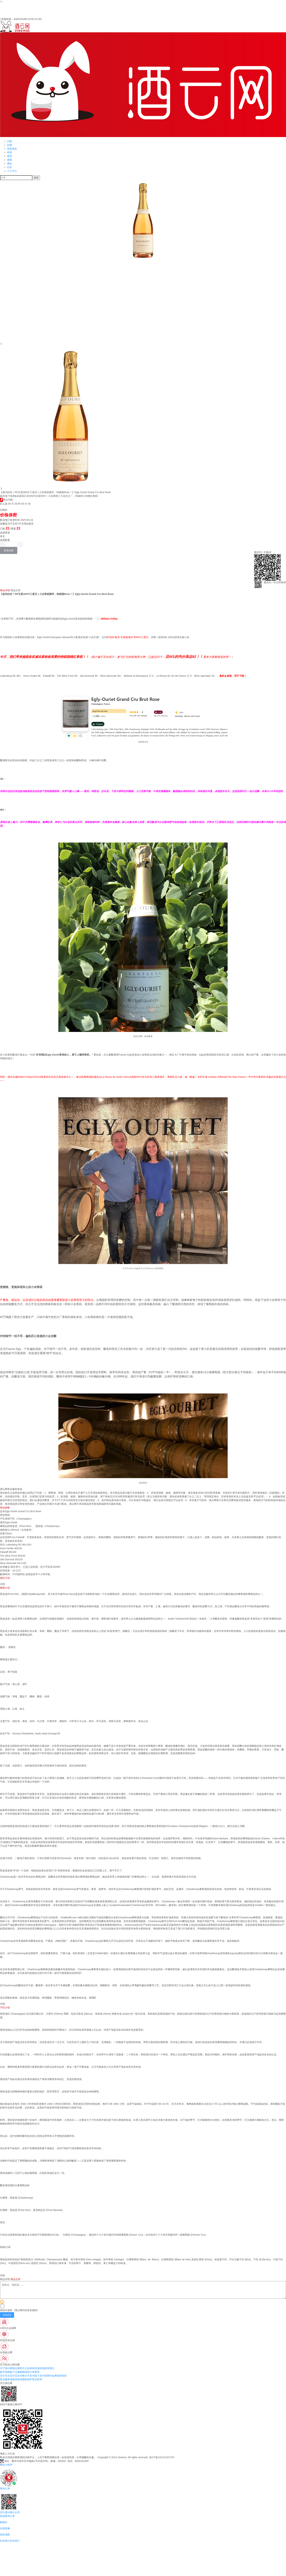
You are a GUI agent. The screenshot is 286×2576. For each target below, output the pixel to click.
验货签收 (62, 2375)
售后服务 (5, 2379)
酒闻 (9, 159)
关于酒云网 (6, 2368)
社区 (9, 167)
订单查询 (34, 2372)
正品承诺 (30, 2368)
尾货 (9, 156)
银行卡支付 (28, 2375)
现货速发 (12, 148)
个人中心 (12, 170)
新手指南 (5, 2372)
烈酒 (9, 145)
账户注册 (15, 2372)
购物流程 (25, 2372)
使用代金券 (50, 2375)
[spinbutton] (11, 544)
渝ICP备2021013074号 (161, 2457)
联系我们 (49, 2368)
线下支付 (39, 2375)
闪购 (9, 141)
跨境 (9, 152)
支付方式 (5, 2375)
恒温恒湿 (39, 2368)
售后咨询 (37, 2379)
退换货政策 (16, 2379)
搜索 (36, 177)
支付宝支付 (16, 2375)
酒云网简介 (18, 2368)
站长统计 (5, 2540)
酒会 (9, 163)
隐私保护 (27, 2379)
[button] (2, 544)
